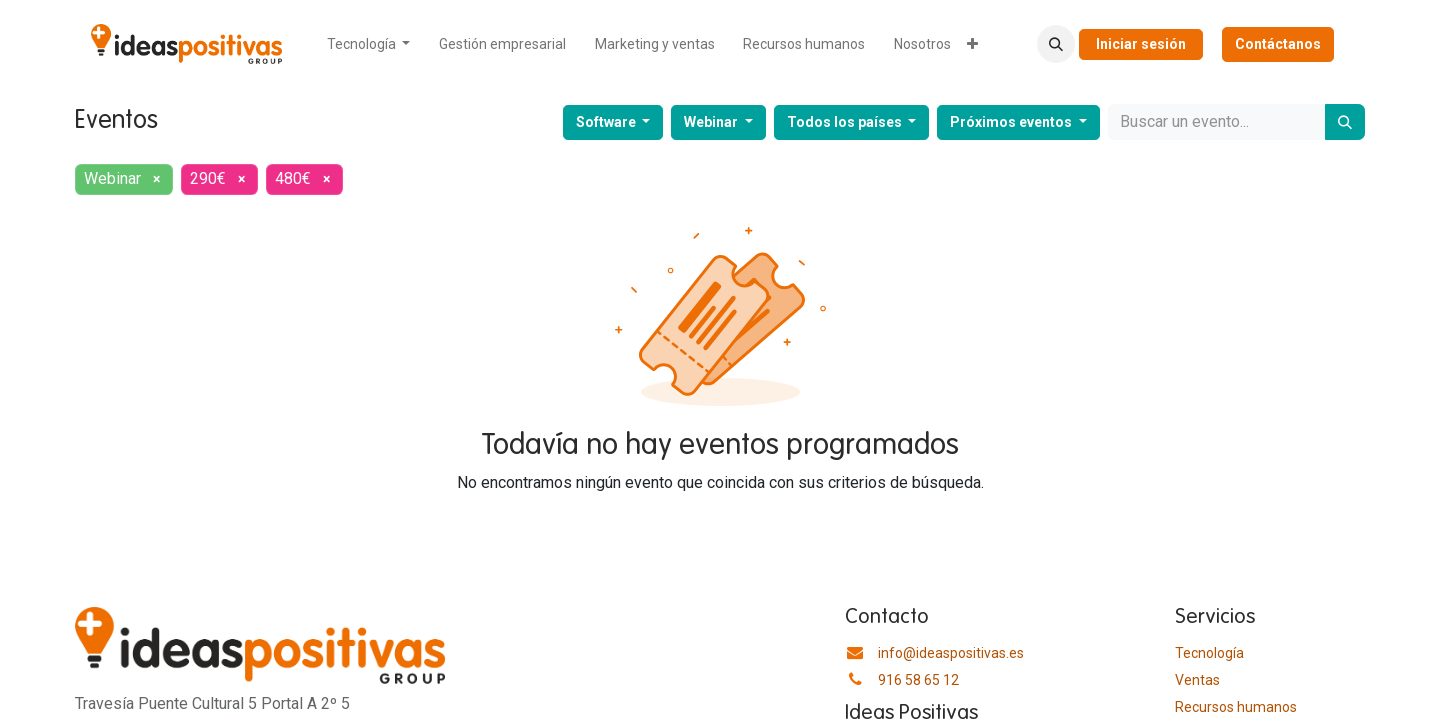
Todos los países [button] (846, 122)
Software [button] (607, 122)
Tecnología (1209, 653)
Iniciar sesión (1141, 44)
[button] (1056, 44)
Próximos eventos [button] (1012, 122)
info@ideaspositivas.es (951, 653)
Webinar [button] (712, 122)
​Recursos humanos (1236, 707)
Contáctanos (1278, 44)
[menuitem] (369, 44)
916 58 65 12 (918, 680)
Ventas (1197, 680)
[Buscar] (1345, 122)
